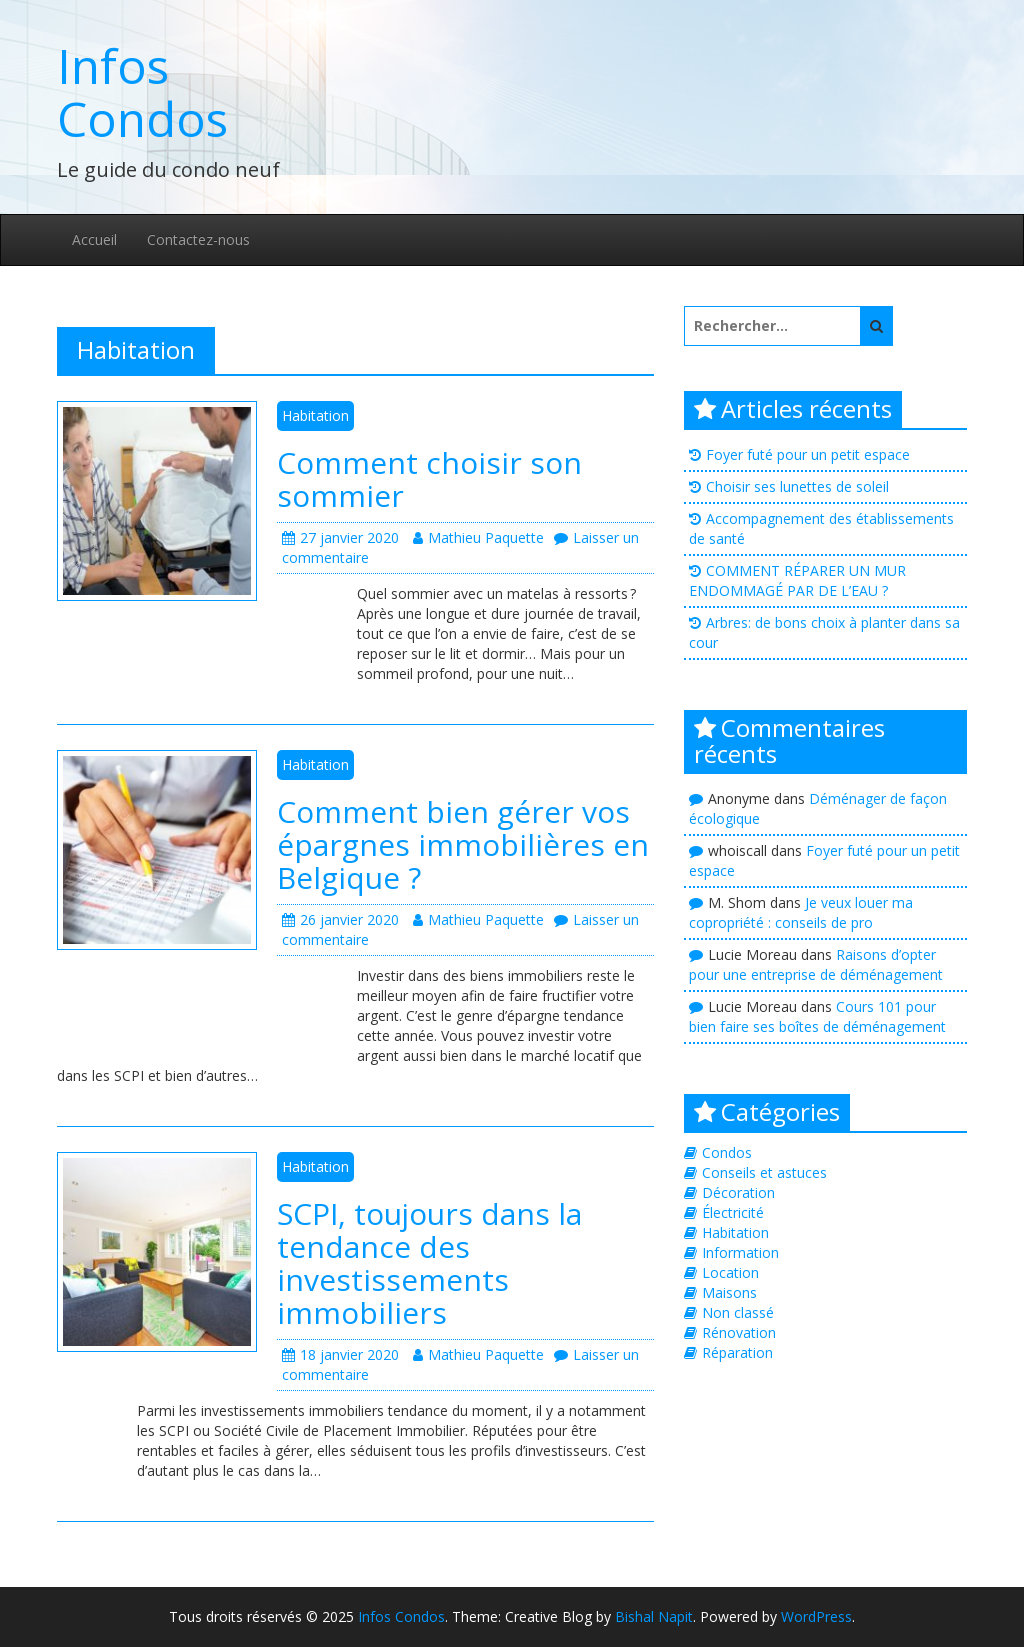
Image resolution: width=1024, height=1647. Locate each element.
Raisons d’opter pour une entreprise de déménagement (816, 964)
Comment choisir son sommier (429, 479)
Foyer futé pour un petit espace (808, 454)
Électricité (733, 1212)
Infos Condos (142, 92)
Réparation (737, 1352)
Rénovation (739, 1332)
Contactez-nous (198, 239)
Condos (727, 1152)
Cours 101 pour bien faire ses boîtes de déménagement (817, 1016)
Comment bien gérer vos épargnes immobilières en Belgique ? (463, 844)
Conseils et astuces (764, 1172)
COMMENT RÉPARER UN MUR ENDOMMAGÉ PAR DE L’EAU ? (797, 580)
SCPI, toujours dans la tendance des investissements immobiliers (429, 1263)
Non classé (738, 1312)
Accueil (94, 239)
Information (740, 1252)
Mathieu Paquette (478, 537)
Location (730, 1272)
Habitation (315, 415)
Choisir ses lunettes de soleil (797, 486)
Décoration (738, 1192)
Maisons (729, 1292)
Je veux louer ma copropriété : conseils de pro (801, 912)
